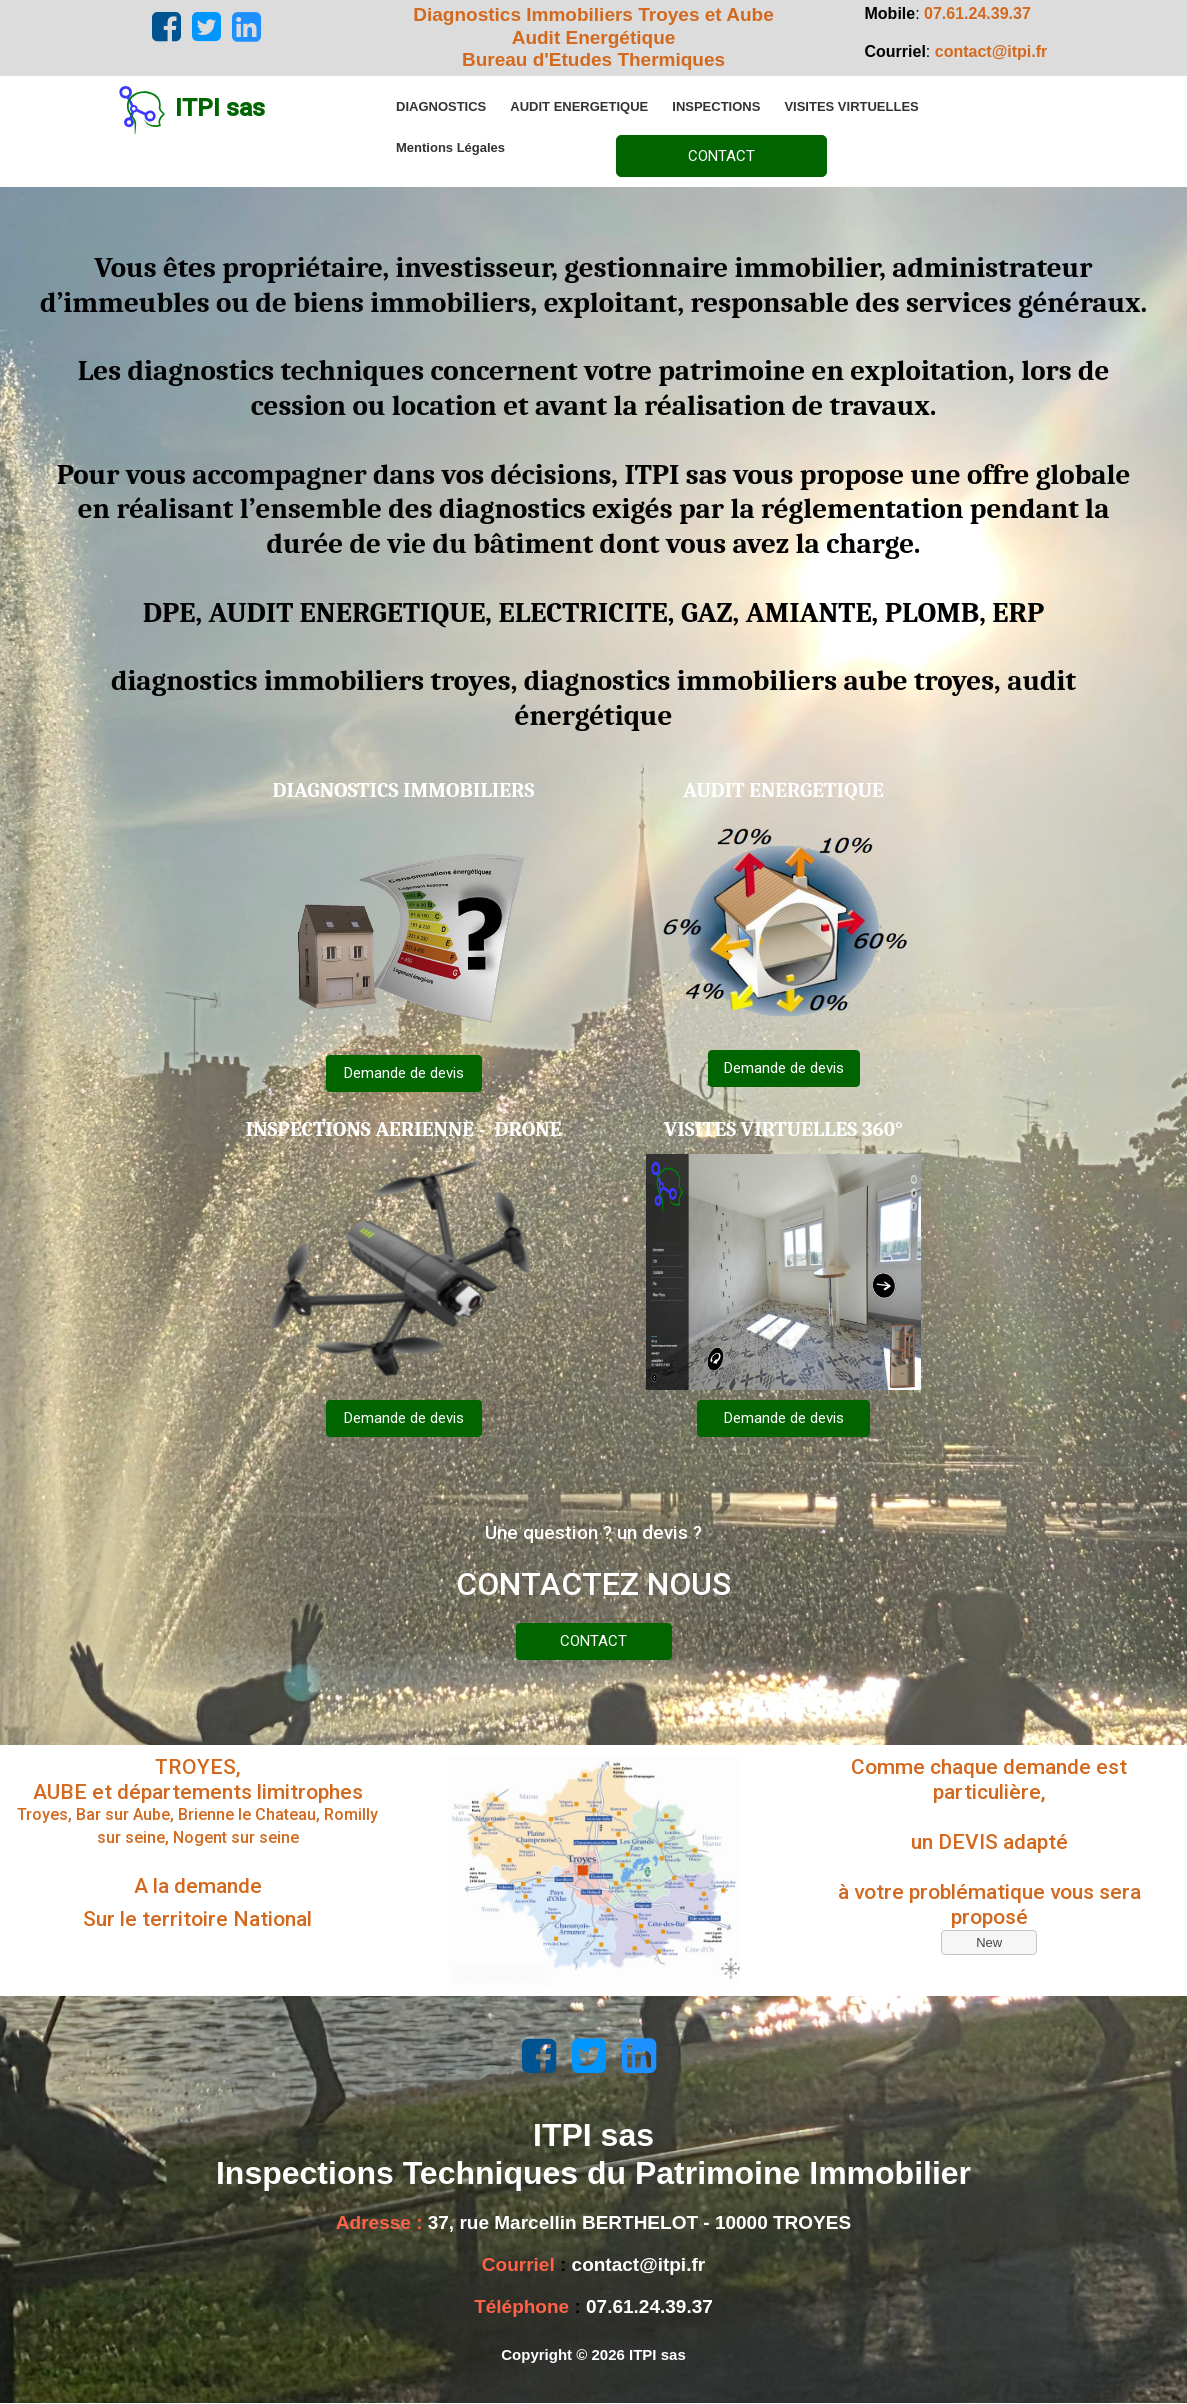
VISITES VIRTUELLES (851, 106)
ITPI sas (220, 108)
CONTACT (721, 156)
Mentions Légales (450, 147)
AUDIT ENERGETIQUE (579, 106)
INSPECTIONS (716, 106)
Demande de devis (404, 1073)
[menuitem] (441, 106)
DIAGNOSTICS (441, 106)
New (989, 1942)
